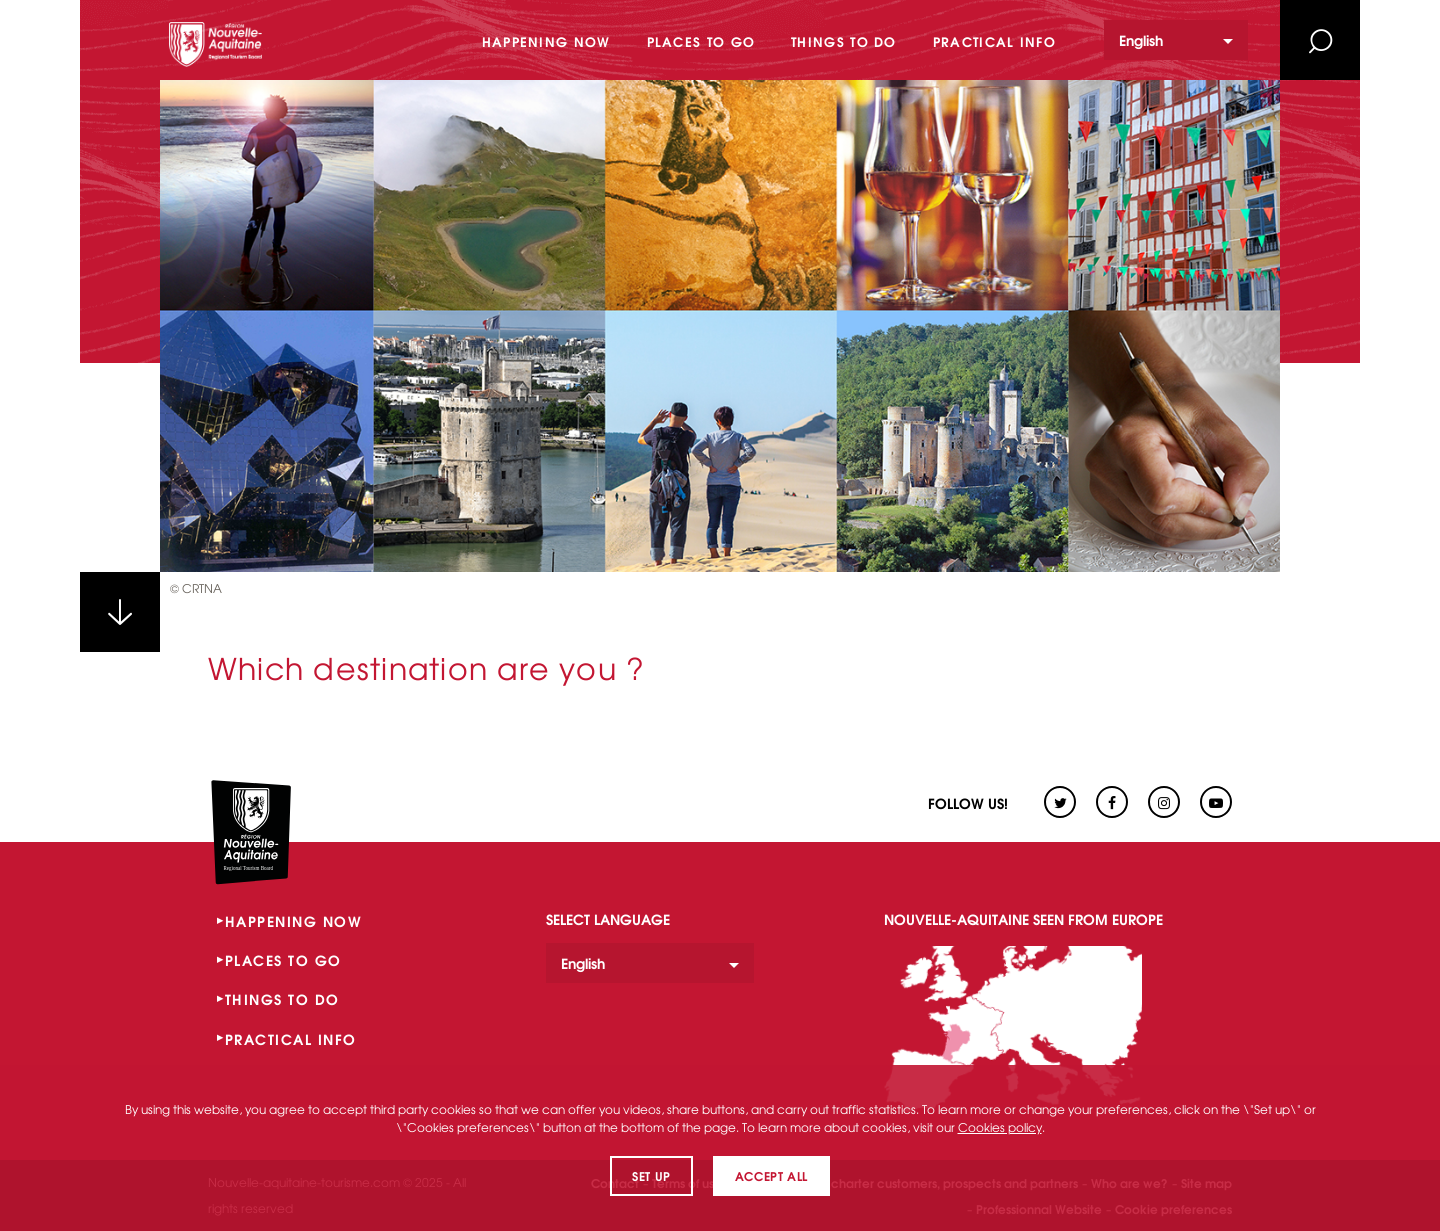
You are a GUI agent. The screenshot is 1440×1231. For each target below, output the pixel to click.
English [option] (1141, 39)
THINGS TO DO (282, 999)
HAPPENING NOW (294, 921)
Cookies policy (1000, 1127)
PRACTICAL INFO (291, 1039)
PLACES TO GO (283, 960)
